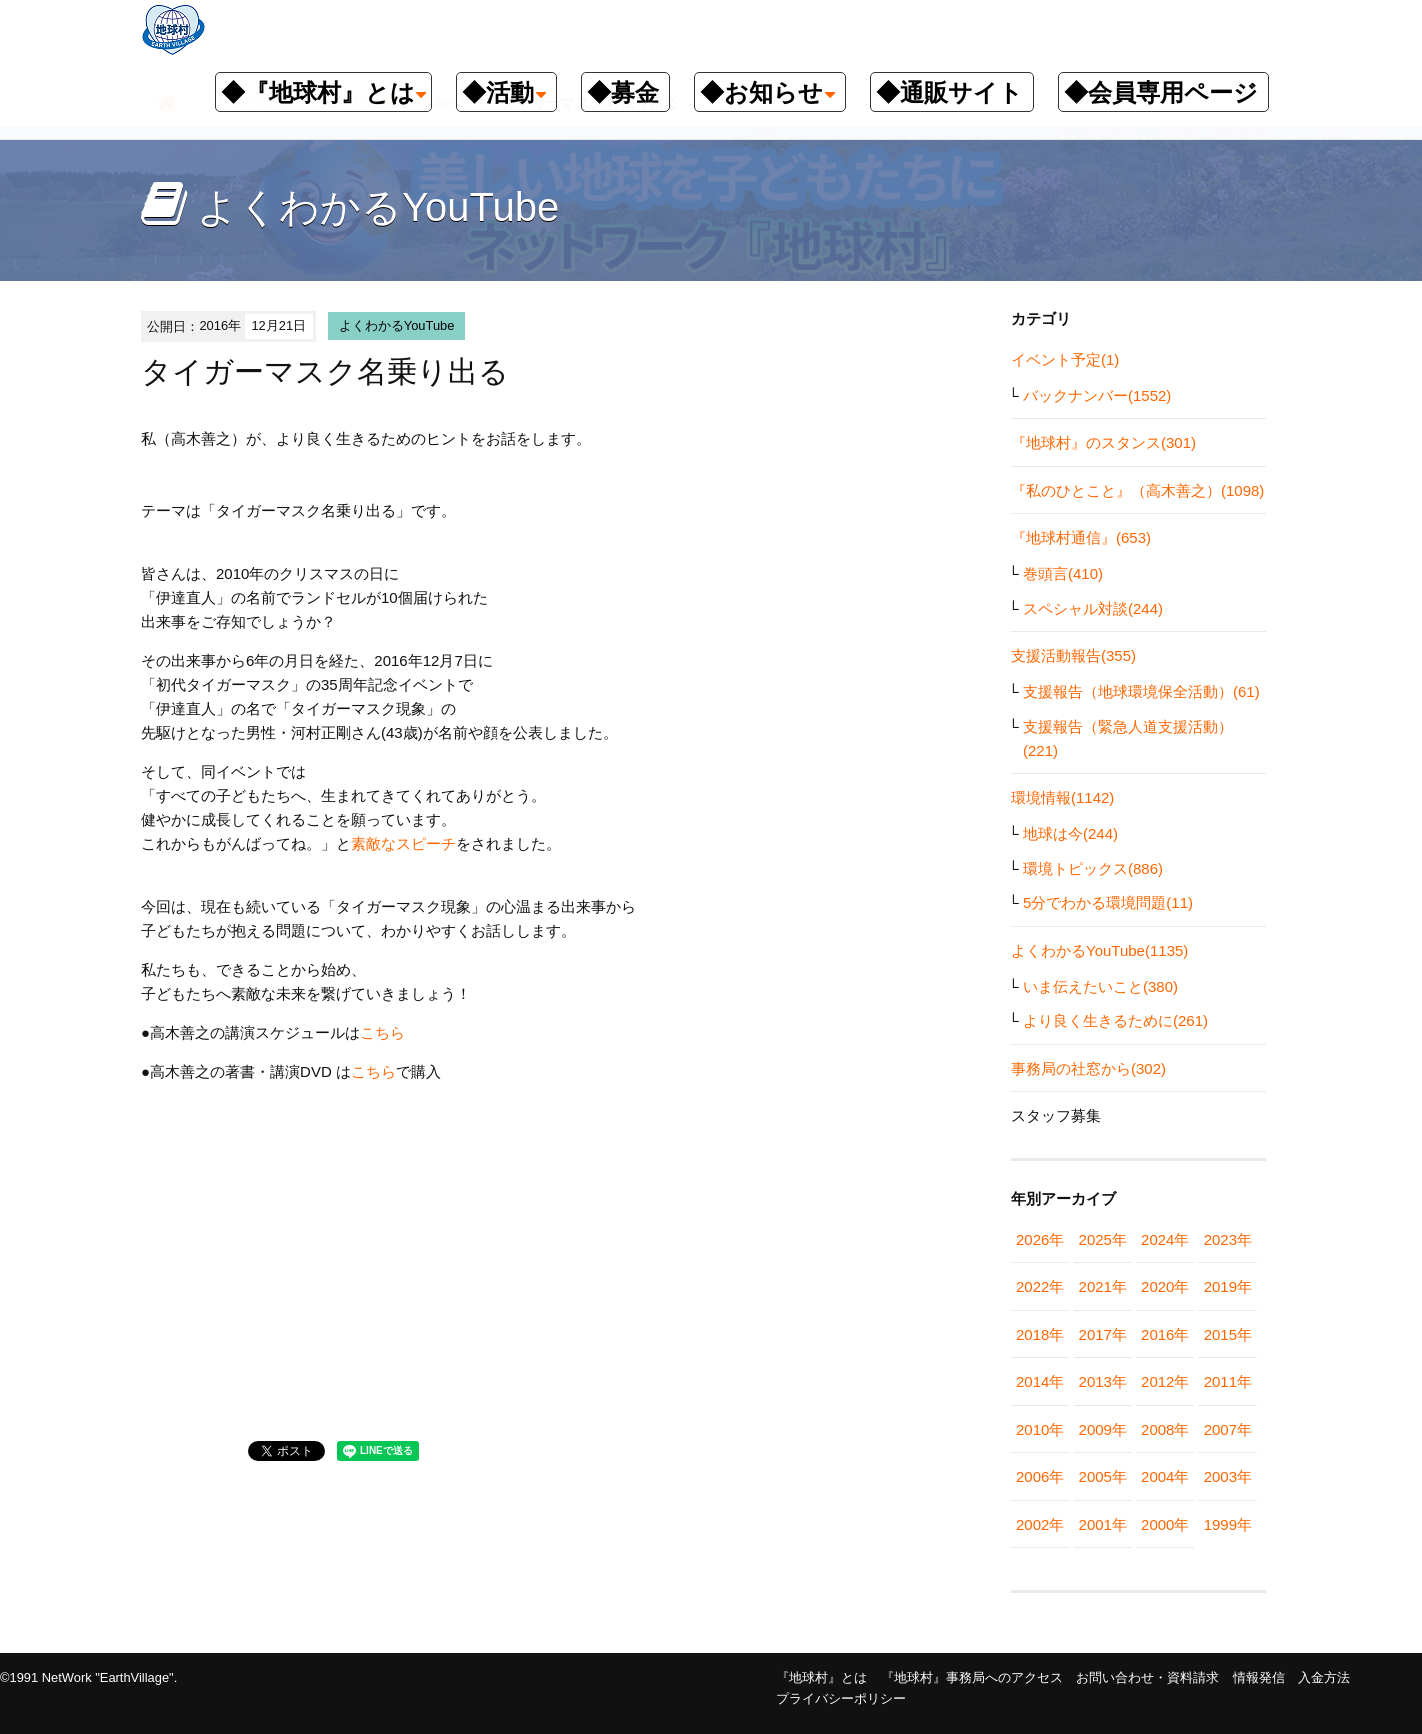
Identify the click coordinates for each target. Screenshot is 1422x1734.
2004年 (1165, 1476)
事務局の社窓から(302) (1088, 1068)
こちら (382, 1032)
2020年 (1165, 1286)
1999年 (1228, 1524)
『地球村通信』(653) (1081, 537)
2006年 (1040, 1476)
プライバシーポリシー (841, 1698)
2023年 (1228, 1239)
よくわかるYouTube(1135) (1099, 950)
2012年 (1165, 1381)
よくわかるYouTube (397, 325)
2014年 (1040, 1381)
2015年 (1228, 1334)
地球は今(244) (1070, 833)
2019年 (1228, 1286)
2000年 (1165, 1524)
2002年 (1040, 1524)
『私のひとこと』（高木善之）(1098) (1137, 490)
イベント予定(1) (1065, 359)
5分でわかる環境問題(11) (1108, 902)
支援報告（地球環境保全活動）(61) (1141, 691)
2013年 (1103, 1381)
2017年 (1103, 1334)
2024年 (1165, 1239)
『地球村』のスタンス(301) (1103, 442)
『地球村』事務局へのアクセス (972, 1677)
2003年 (1228, 1476)
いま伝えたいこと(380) (1100, 986)
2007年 (1228, 1429)
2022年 (1040, 1286)
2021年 (1103, 1286)
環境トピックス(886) (1093, 868)
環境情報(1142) (1062, 797)
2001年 (1103, 1524)
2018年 (1040, 1334)
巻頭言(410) (1063, 573)
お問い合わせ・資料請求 (1147, 1677)
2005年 (1103, 1476)
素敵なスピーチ (403, 843)
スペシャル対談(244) (1093, 608)
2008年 (1165, 1429)
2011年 (1228, 1381)
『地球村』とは (821, 1677)
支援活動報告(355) (1073, 655)
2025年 (1103, 1239)
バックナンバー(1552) (1097, 395)
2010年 (1040, 1429)
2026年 (1040, 1239)
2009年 (1103, 1429)
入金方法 (1324, 1677)
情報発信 (1259, 1677)
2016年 (1165, 1334)
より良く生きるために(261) (1115, 1020)
